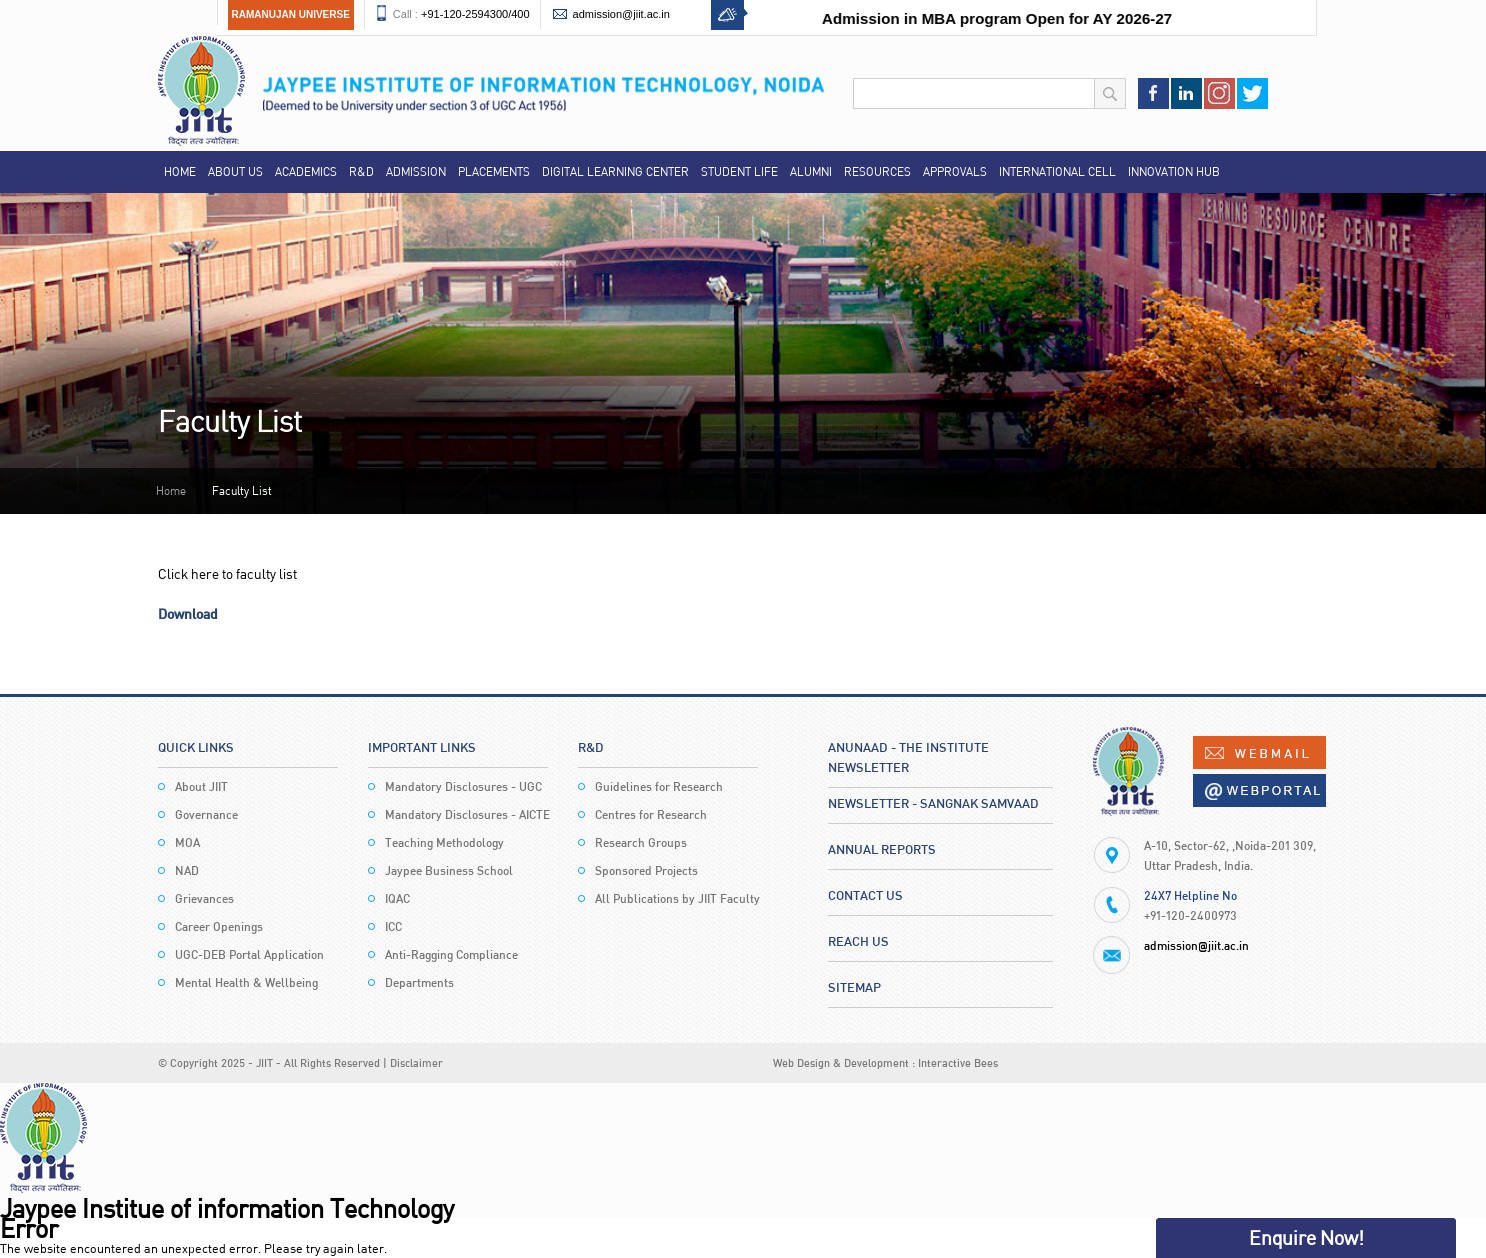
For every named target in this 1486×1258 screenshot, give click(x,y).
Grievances (204, 898)
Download (188, 613)
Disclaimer (416, 1062)
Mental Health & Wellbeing (246, 982)
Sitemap (854, 987)
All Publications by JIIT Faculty (677, 898)
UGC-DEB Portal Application (249, 954)
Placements (494, 171)
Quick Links (196, 747)
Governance (206, 814)
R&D (361, 171)
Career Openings (219, 926)
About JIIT (201, 786)
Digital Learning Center (615, 171)
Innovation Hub (1174, 171)
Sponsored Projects (646, 870)
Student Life (739, 171)
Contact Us (865, 895)
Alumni (811, 171)
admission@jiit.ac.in (621, 14)
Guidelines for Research (659, 786)
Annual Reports (882, 849)
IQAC (397, 898)
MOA (187, 842)
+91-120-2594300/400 (475, 14)
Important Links (422, 747)
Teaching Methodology (444, 842)
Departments (419, 982)
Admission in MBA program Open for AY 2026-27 (1014, 18)
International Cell (1057, 171)
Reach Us (858, 941)
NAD (187, 870)
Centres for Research (651, 814)
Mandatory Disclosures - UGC (463, 786)
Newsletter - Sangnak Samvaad (933, 803)
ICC (393, 926)
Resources (877, 171)
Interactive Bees (958, 1062)
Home (180, 171)
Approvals (955, 171)
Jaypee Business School (449, 870)
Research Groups (641, 842)
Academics (306, 171)
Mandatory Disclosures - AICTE (467, 814)
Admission (416, 171)
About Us (235, 171)
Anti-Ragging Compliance (451, 954)
